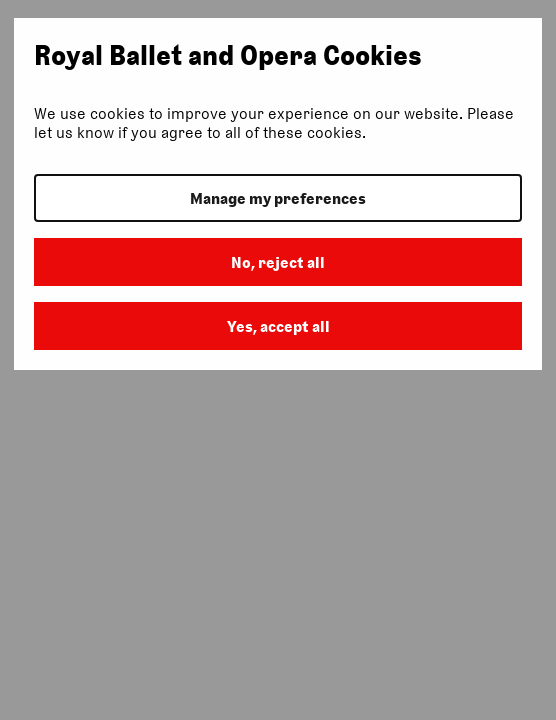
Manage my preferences (278, 198)
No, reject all (278, 262)
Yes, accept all (278, 326)
